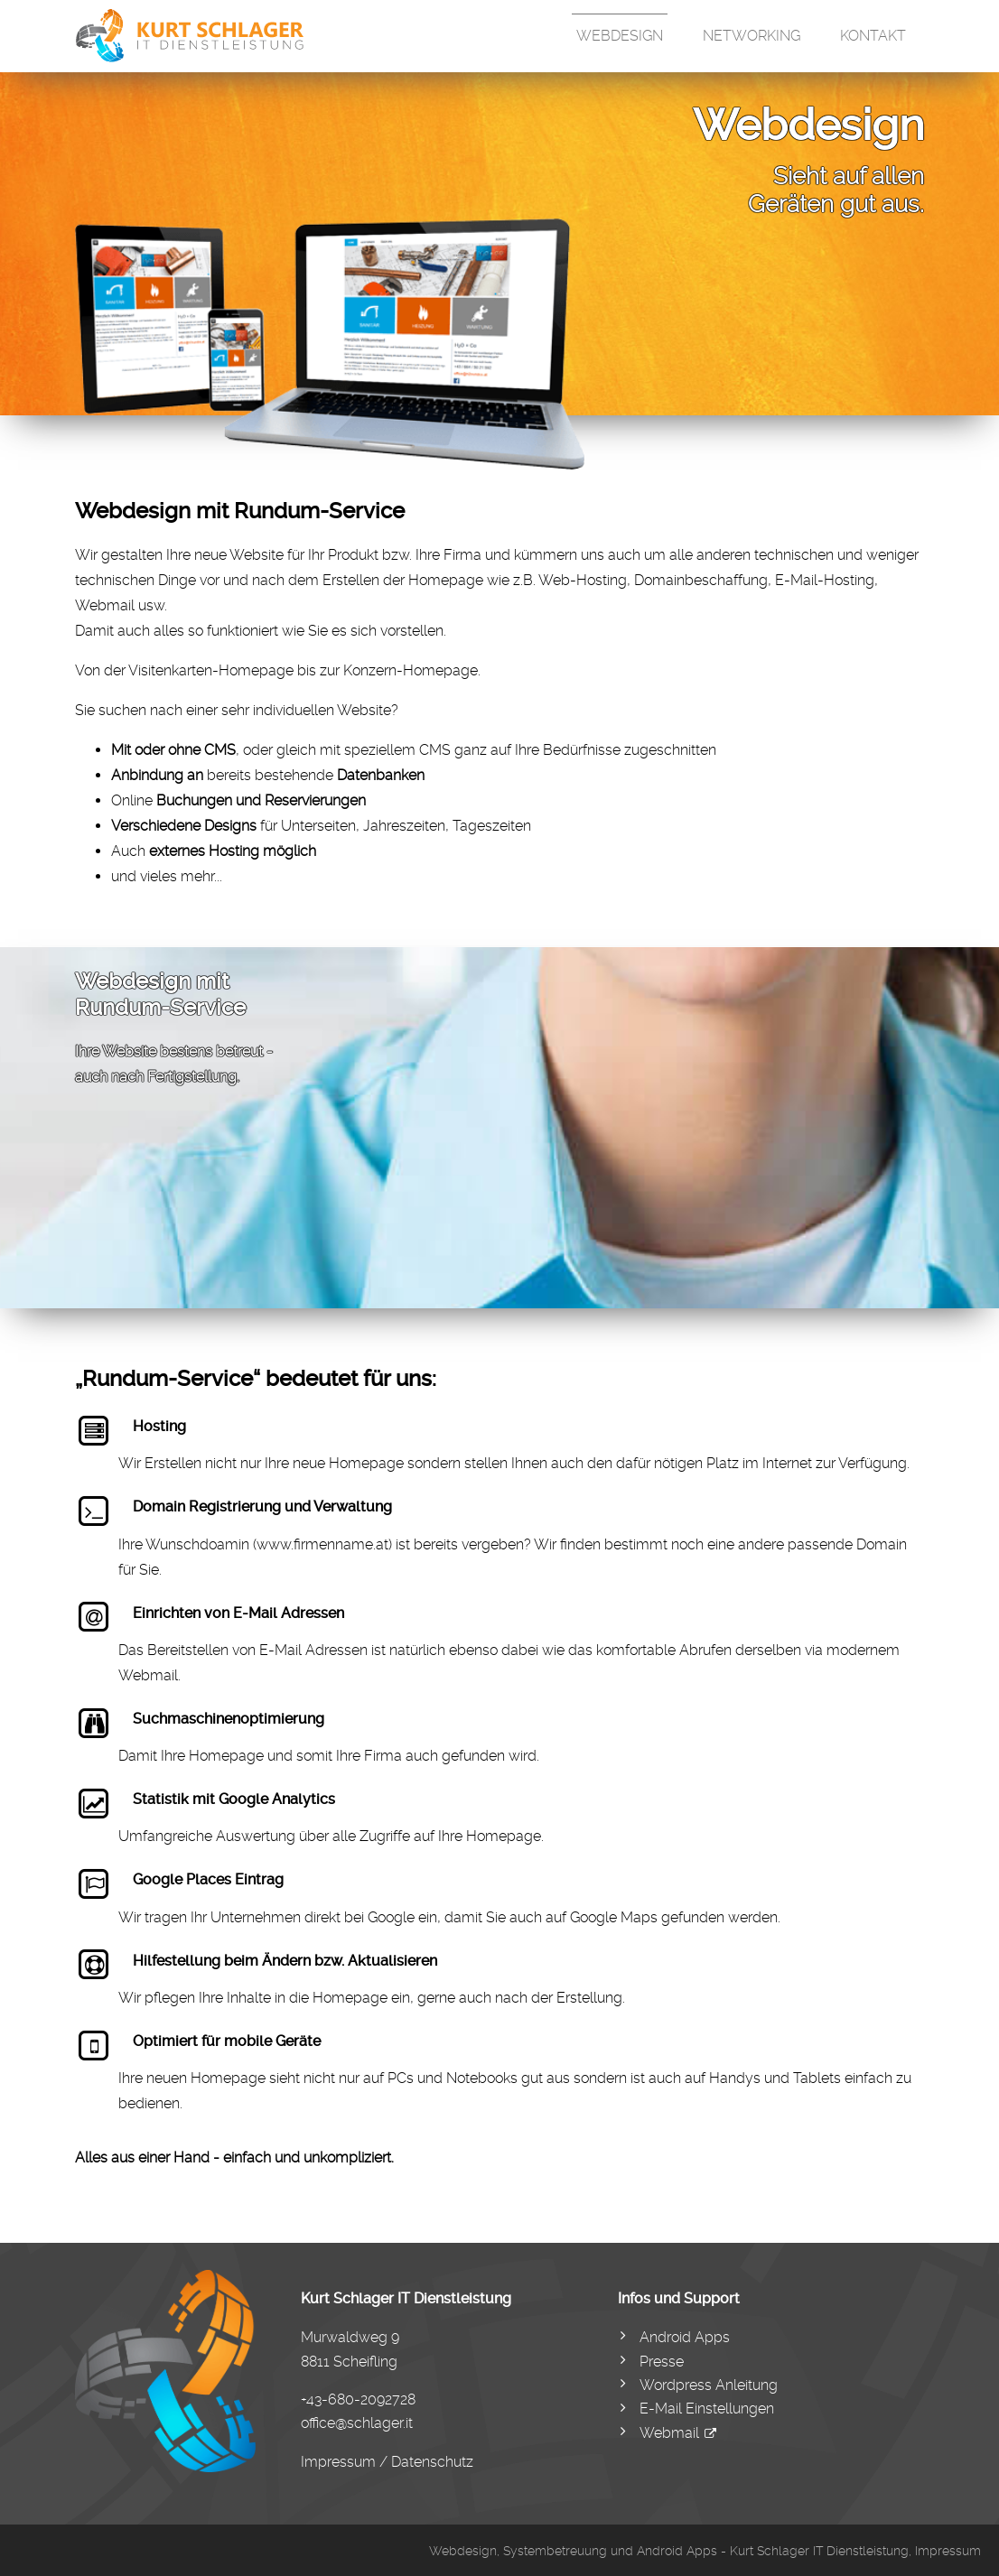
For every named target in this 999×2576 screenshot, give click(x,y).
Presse (662, 2361)
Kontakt (873, 35)
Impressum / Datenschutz (387, 2461)
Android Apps (685, 2337)
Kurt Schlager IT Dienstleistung (819, 2550)
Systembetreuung (555, 2550)
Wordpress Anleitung (709, 2385)
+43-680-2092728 (358, 2399)
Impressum (948, 2550)
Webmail (669, 2432)
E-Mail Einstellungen (707, 2408)
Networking (751, 35)
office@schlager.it (357, 2423)
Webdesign (619, 35)
